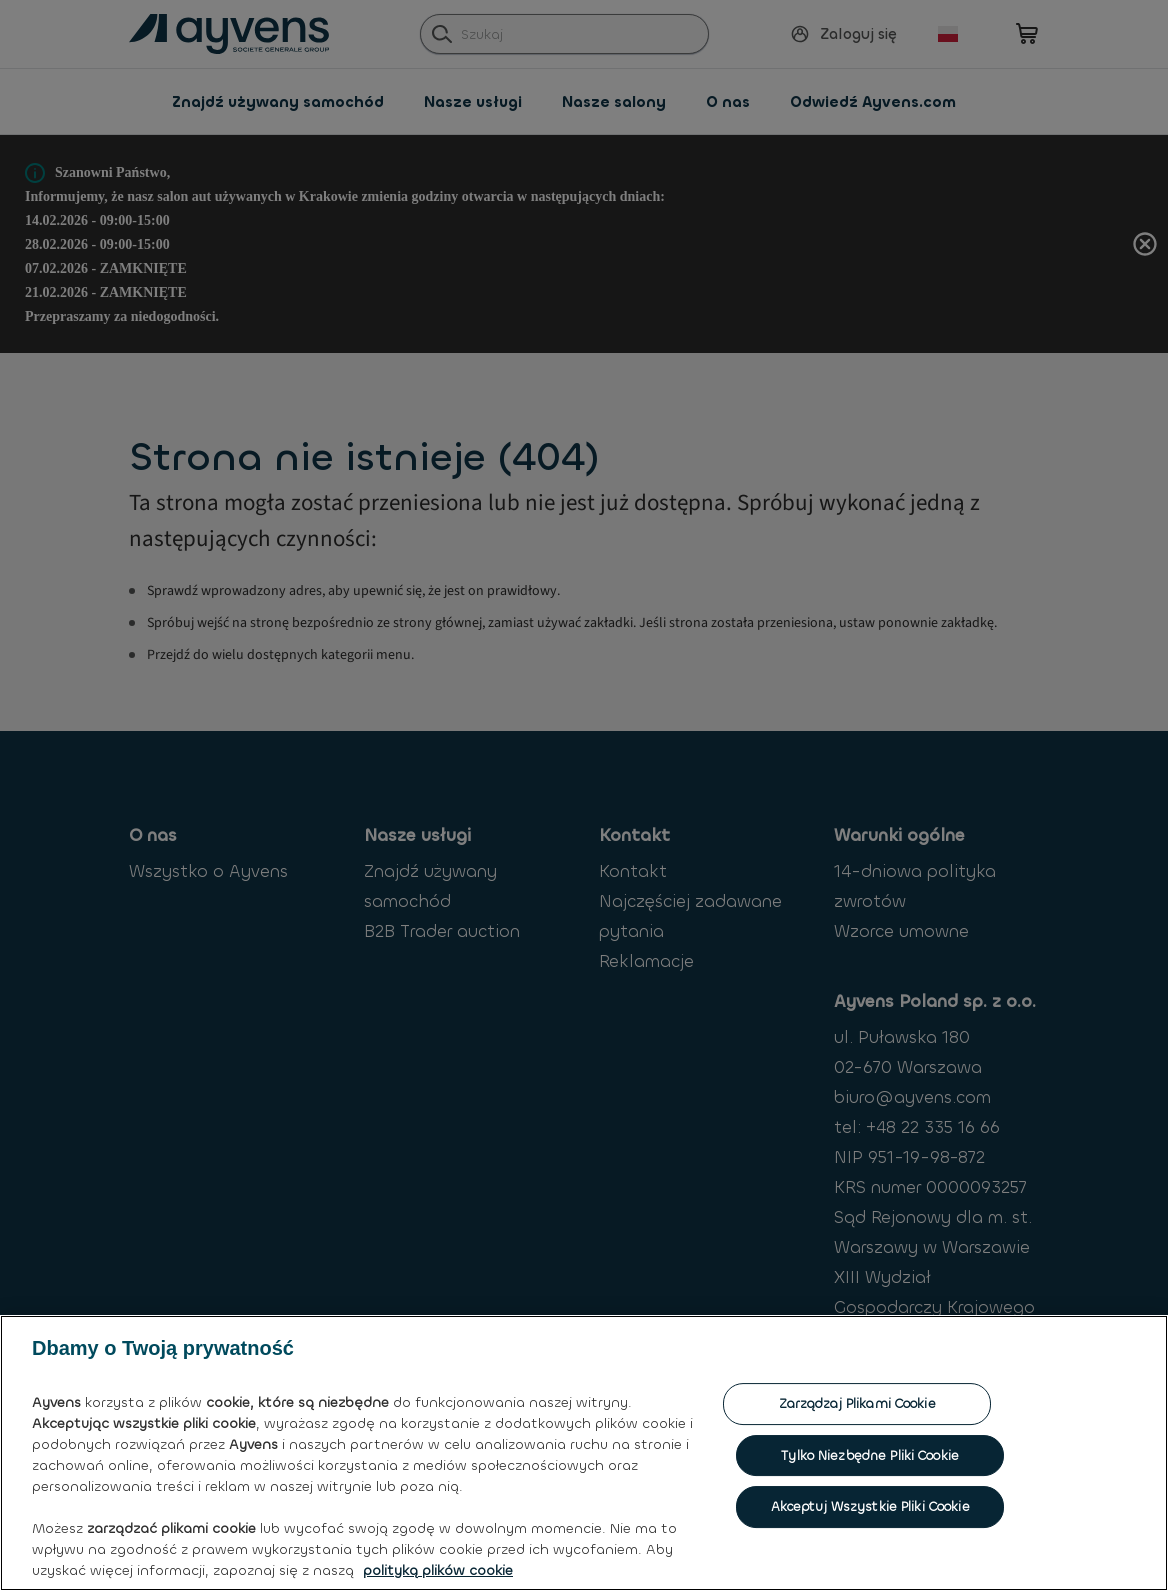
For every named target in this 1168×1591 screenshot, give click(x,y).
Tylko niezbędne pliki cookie (870, 1554)
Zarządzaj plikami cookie (857, 1502)
